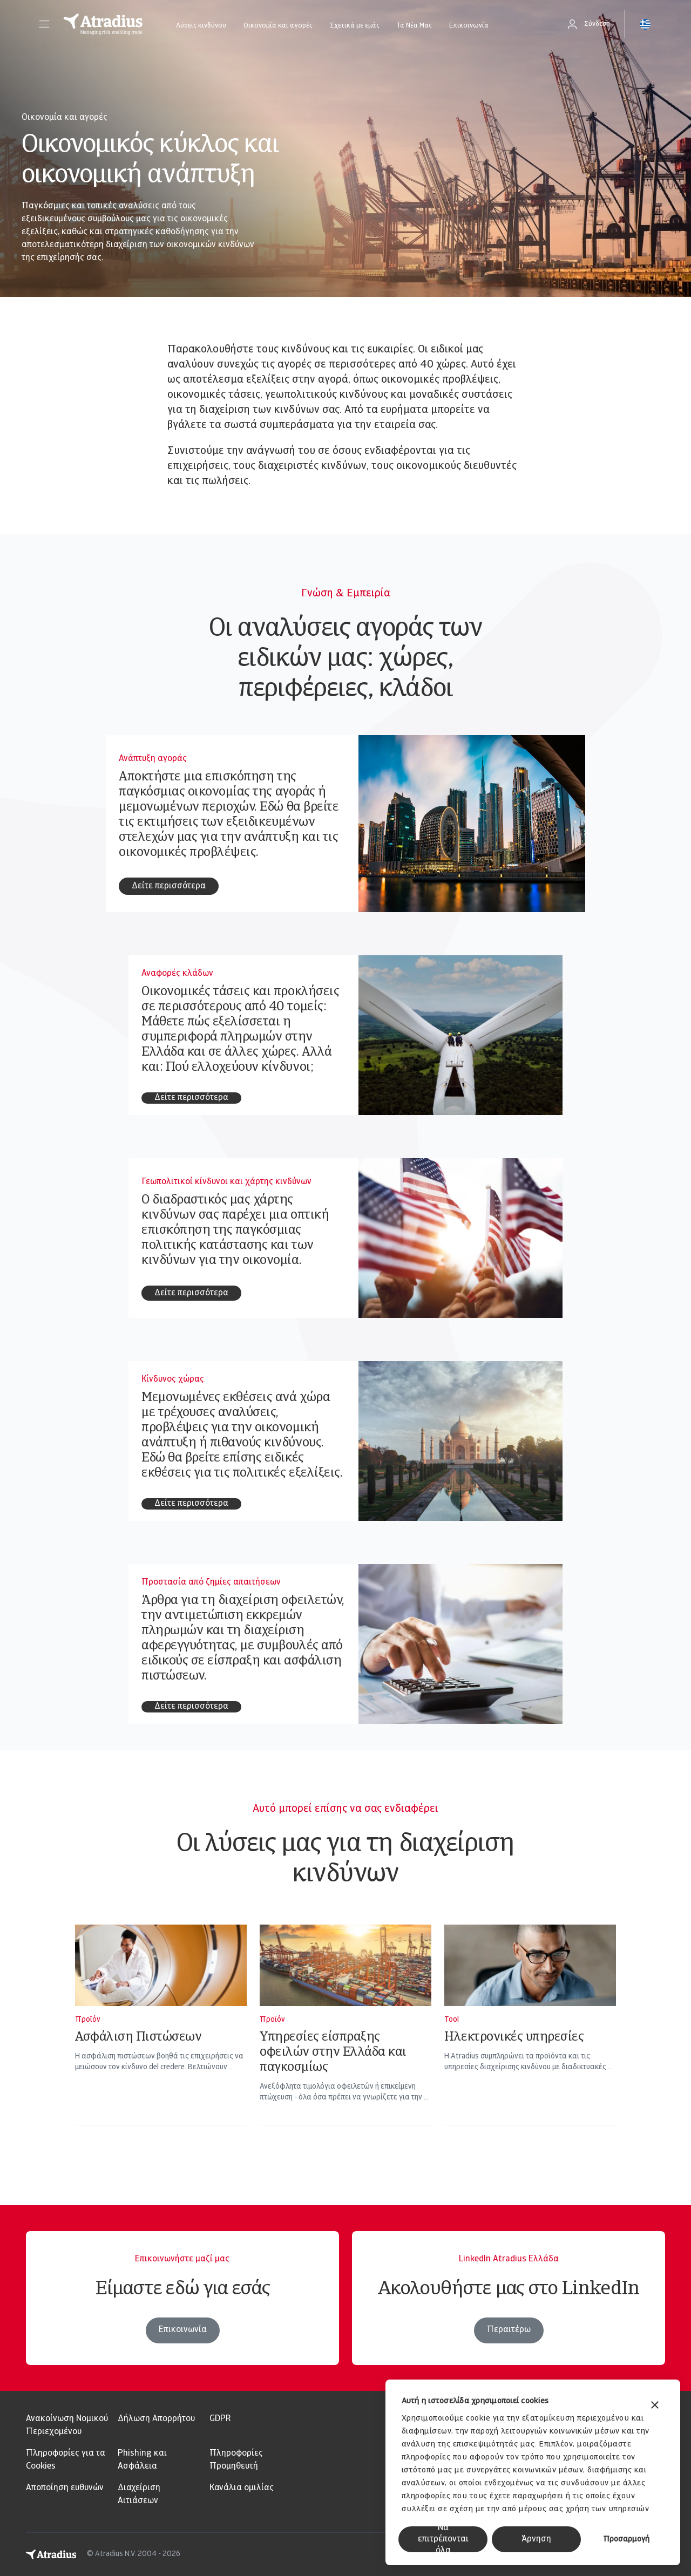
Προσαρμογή (626, 2540)
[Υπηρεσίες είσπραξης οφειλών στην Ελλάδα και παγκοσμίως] (345, 2039)
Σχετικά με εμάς (355, 25)
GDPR (220, 2419)
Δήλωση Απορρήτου (156, 2419)
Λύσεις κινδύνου (201, 25)
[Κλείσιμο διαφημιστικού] (655, 2406)
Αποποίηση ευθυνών (65, 2488)
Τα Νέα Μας (414, 25)
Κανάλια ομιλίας (241, 2488)
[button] (44, 24)
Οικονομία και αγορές (278, 25)
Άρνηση (536, 2539)
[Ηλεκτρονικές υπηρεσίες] (530, 2039)
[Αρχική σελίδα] (103, 24)
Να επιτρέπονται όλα (443, 2539)
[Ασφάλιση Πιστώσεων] (161, 2039)
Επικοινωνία (469, 25)
